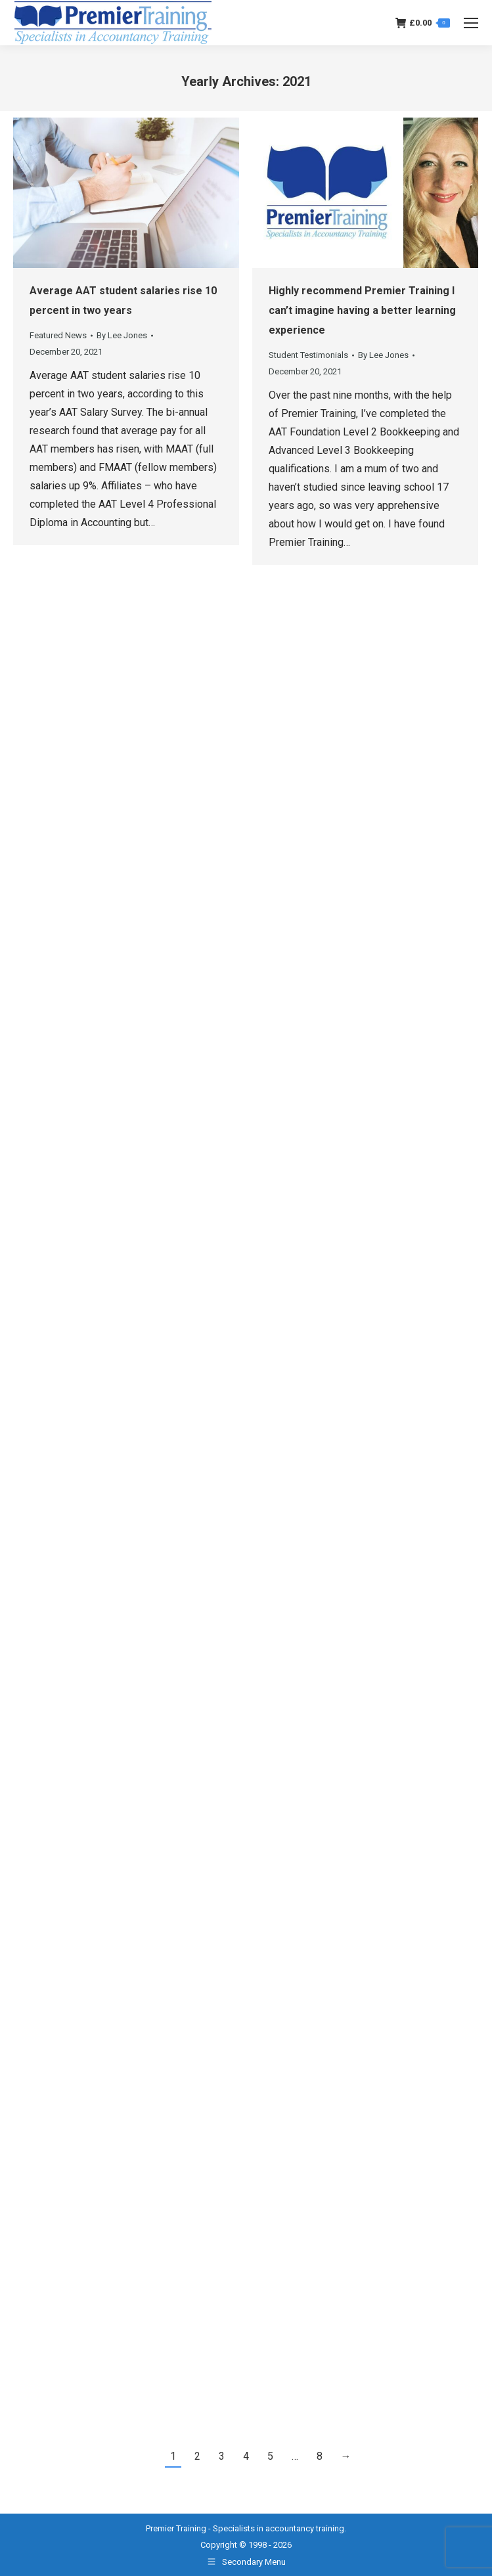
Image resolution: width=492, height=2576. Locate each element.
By (122, 335)
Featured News (58, 335)
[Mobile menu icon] (471, 23)
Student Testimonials (308, 355)
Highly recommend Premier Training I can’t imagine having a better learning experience (362, 310)
